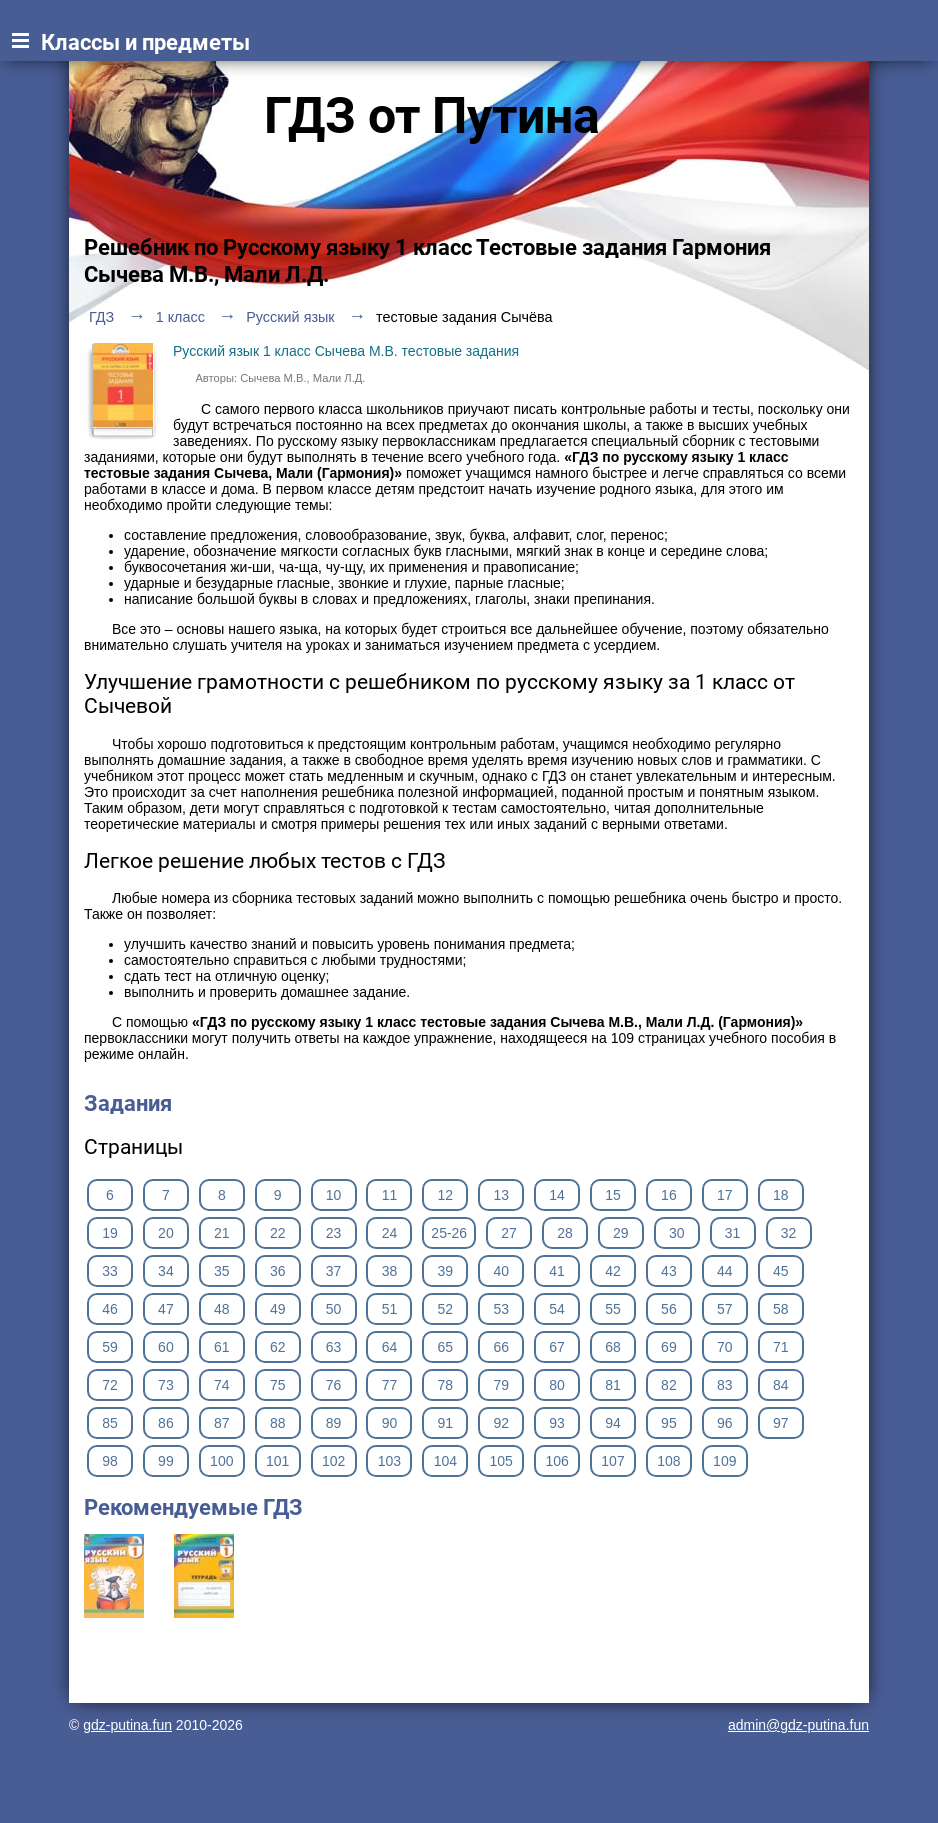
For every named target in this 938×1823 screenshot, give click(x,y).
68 (613, 1347)
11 (390, 1195)
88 (278, 1423)
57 (725, 1309)
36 (278, 1271)
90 (390, 1423)
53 (501, 1309)
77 (390, 1385)
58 (781, 1309)
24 (390, 1233)
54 (557, 1309)
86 (166, 1423)
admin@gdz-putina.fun (798, 1725)
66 (501, 1347)
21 (222, 1233)
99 (166, 1461)
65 (446, 1347)
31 (733, 1233)
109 (724, 1461)
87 (222, 1423)
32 (789, 1233)
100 (221, 1461)
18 (781, 1195)
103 (389, 1461)
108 (668, 1461)
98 (110, 1461)
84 (781, 1385)
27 (509, 1233)
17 (725, 1195)
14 (557, 1195)
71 (781, 1347)
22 (278, 1233)
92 (501, 1423)
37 (334, 1271)
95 (669, 1423)
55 (613, 1309)
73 (166, 1385)
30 (677, 1233)
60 (166, 1347)
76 (334, 1385)
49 (278, 1309)
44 (725, 1271)
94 (613, 1423)
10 (334, 1195)
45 (781, 1271)
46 (110, 1309)
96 (725, 1423)
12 (446, 1195)
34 (166, 1271)
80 (557, 1385)
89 (334, 1423)
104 (445, 1461)
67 (557, 1347)
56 (669, 1309)
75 (278, 1385)
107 (612, 1461)
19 (110, 1233)
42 (613, 1271)
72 (110, 1385)
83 (725, 1385)
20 (166, 1233)
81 (613, 1385)
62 (278, 1347)
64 (390, 1347)
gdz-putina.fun (127, 1725)
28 (565, 1233)
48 (222, 1309)
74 (222, 1385)
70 (725, 1347)
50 (334, 1309)
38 (390, 1271)
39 (446, 1271)
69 (669, 1347)
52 (446, 1309)
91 (446, 1423)
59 (110, 1347)
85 (110, 1423)
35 (222, 1271)
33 (110, 1271)
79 (501, 1385)
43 (669, 1271)
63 (334, 1347)
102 (333, 1461)
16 (669, 1195)
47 (166, 1309)
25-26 (449, 1233)
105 (501, 1461)
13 (501, 1195)
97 (781, 1423)
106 (556, 1461)
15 (613, 1195)
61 (222, 1347)
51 (390, 1309)
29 (621, 1233)
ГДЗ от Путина (432, 116)
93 (557, 1423)
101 (277, 1461)
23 (334, 1233)
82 (669, 1385)
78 (446, 1385)
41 (557, 1271)
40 (501, 1271)
